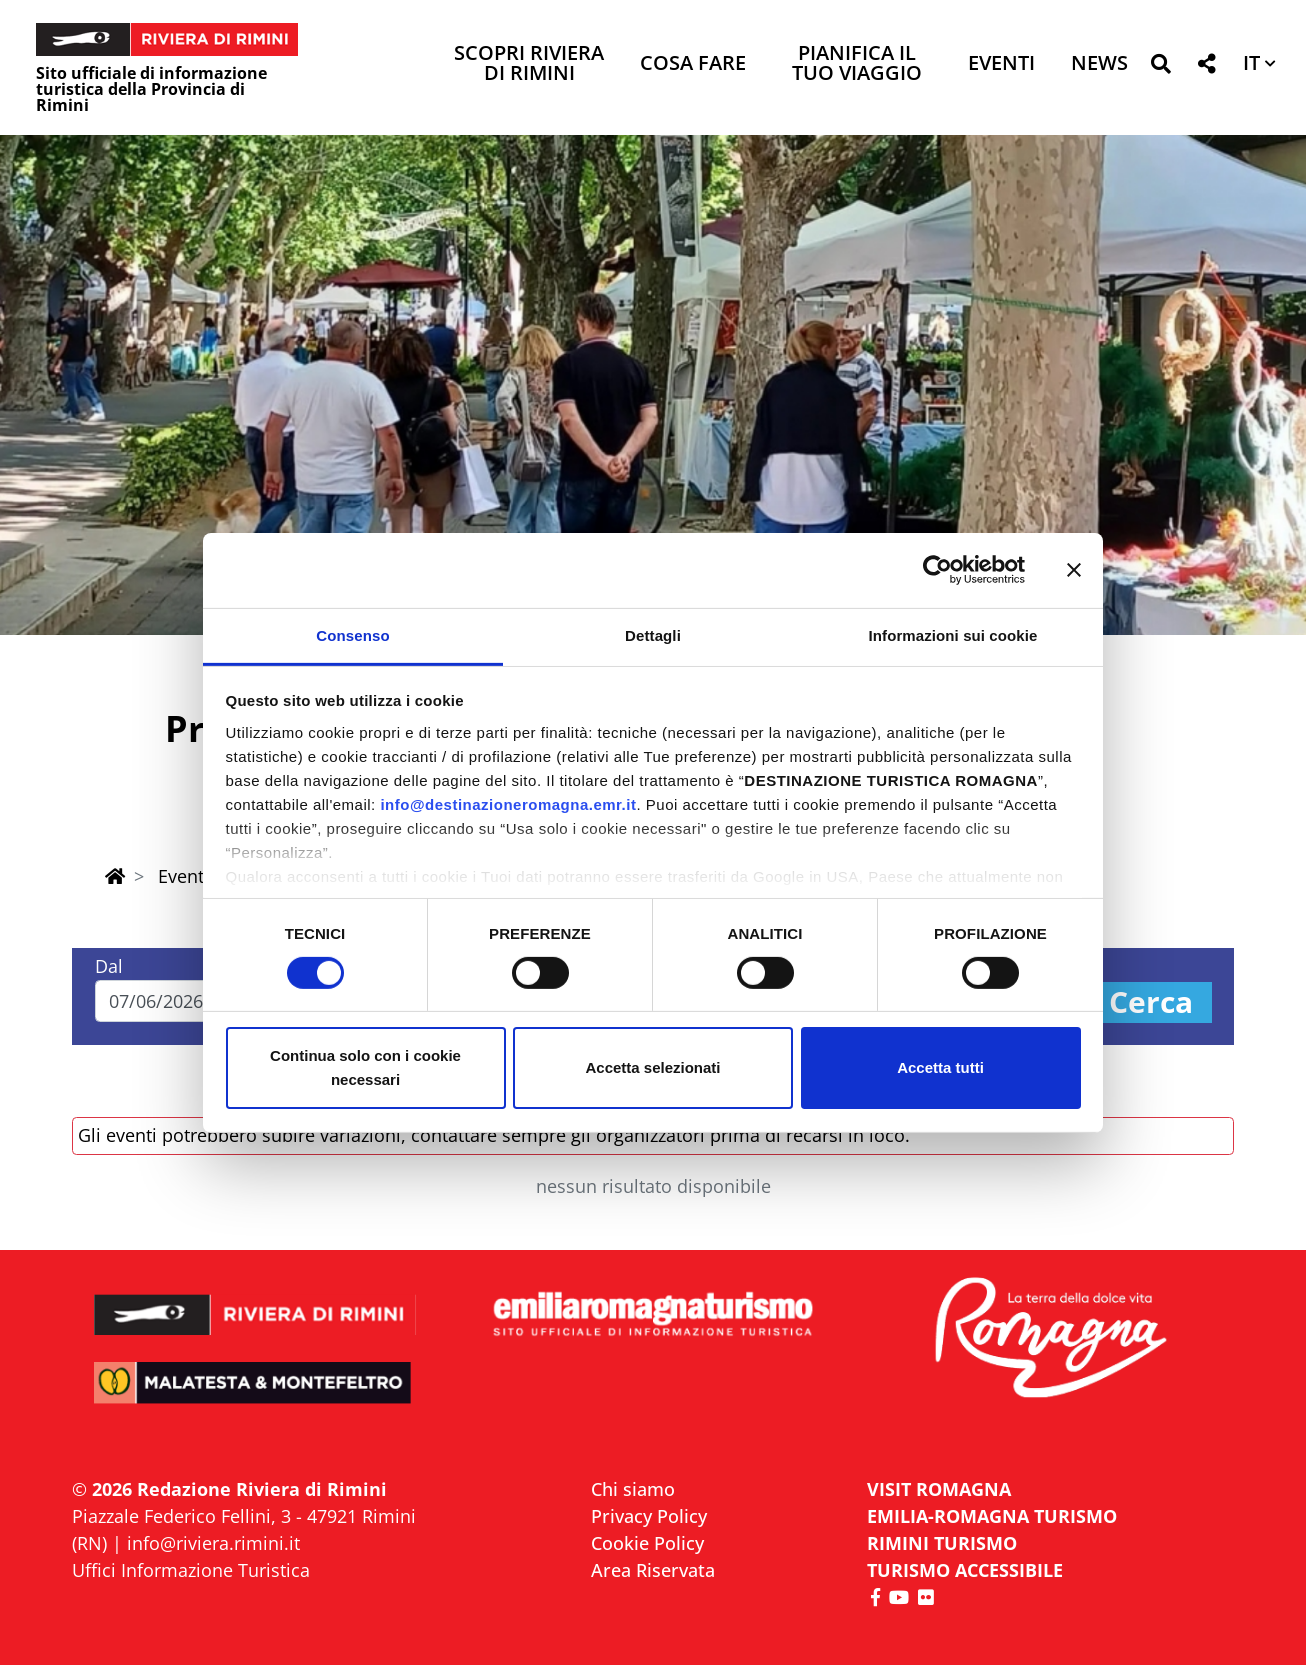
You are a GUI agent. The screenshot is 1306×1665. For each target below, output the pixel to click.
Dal (109, 966)
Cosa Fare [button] (693, 64)
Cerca (1151, 1002)
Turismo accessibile (965, 1570)
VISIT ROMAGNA (939, 1489)
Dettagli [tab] (653, 634)
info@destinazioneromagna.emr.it (508, 803)
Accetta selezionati (652, 1067)
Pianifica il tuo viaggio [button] (857, 64)
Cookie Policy (647, 1543)
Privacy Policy (649, 1516)
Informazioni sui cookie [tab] (953, 634)
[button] (1160, 67)
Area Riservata (653, 1570)
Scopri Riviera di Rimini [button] (529, 64)
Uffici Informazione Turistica (191, 1570)
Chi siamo (633, 1489)
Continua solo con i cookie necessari (365, 1067)
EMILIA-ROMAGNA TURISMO (992, 1516)
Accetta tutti (940, 1067)
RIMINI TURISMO (942, 1543)
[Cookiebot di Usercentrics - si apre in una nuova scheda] (937, 570)
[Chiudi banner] (1074, 570)
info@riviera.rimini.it (213, 1543)
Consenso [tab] (352, 634)
